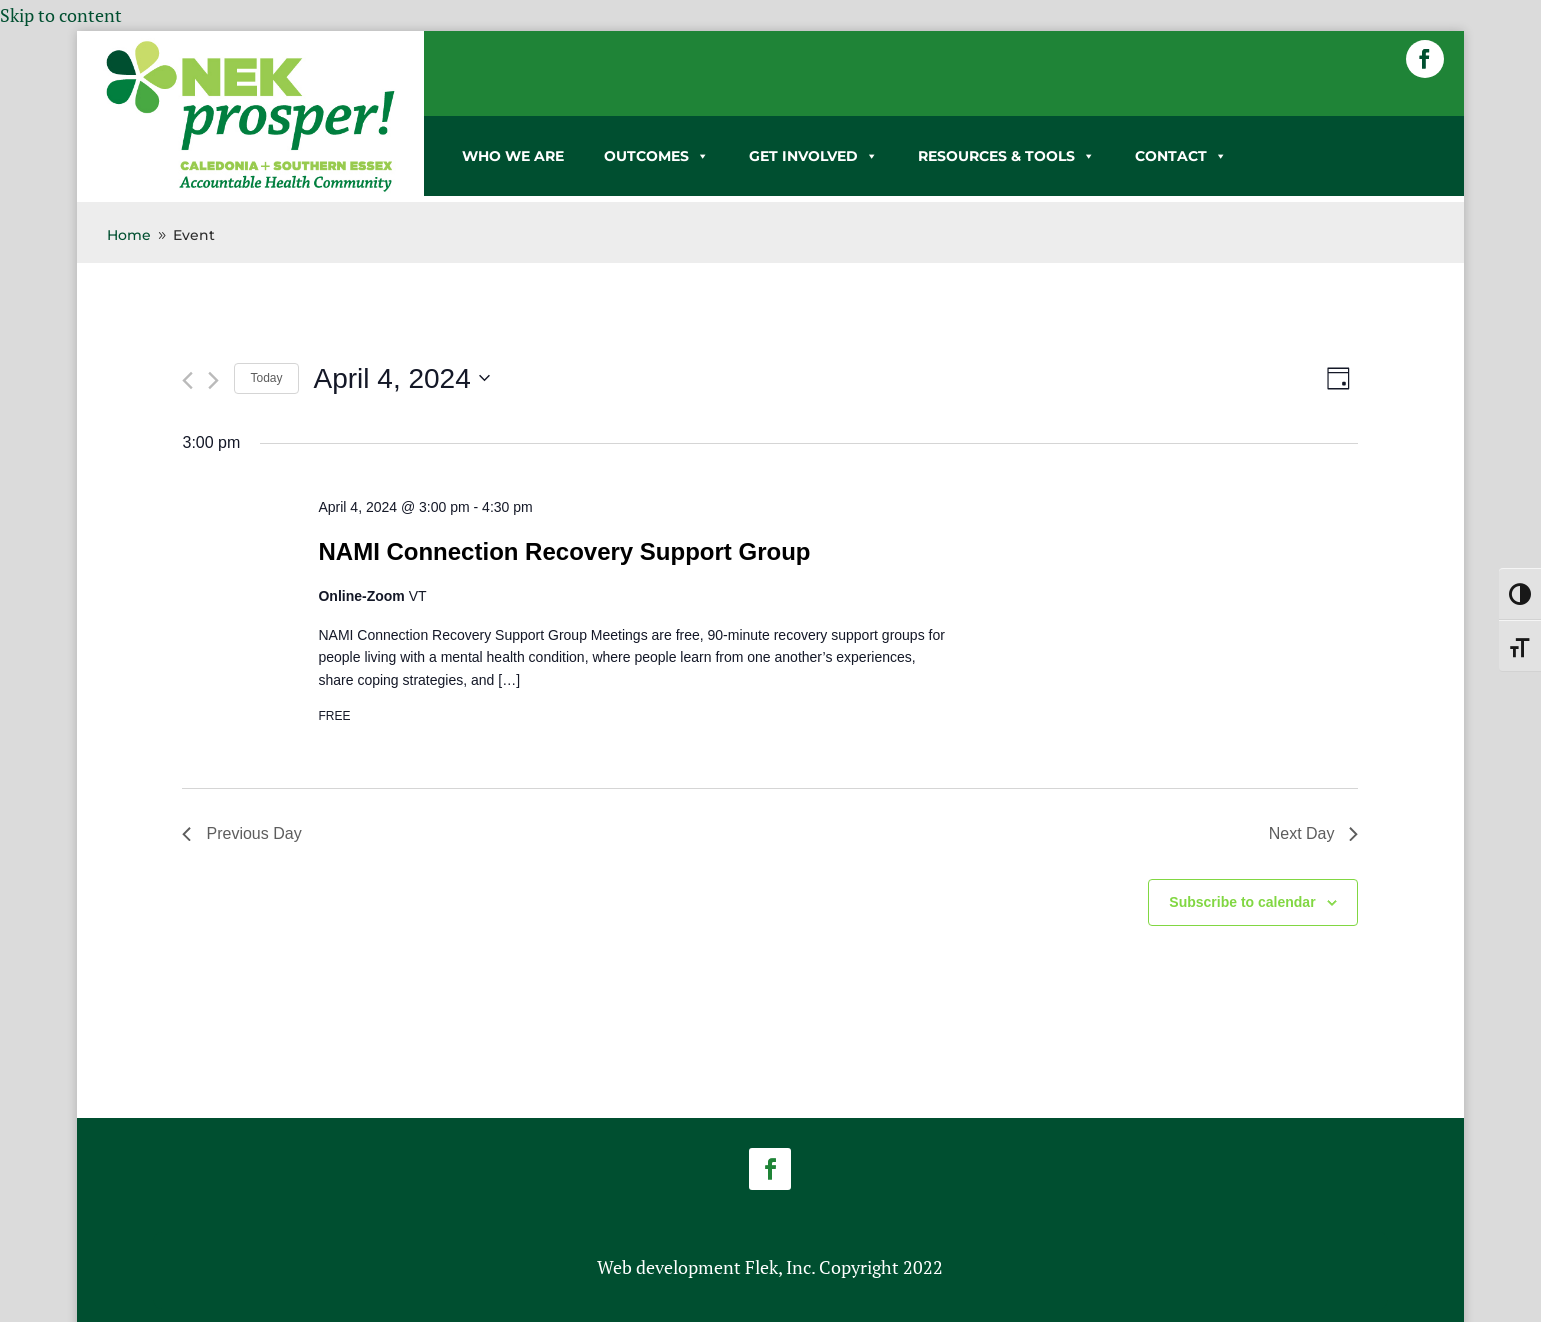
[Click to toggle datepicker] (402, 379)
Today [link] (266, 378)
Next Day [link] (1314, 833)
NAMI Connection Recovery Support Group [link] (564, 551)
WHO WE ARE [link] (513, 156)
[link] (250, 188)
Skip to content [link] (61, 15)
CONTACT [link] (1181, 156)
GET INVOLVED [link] (813, 156)
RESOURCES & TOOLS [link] (1006, 156)
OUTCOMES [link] (656, 156)
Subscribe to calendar (1242, 902)
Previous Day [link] (241, 833)
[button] (1425, 59)
